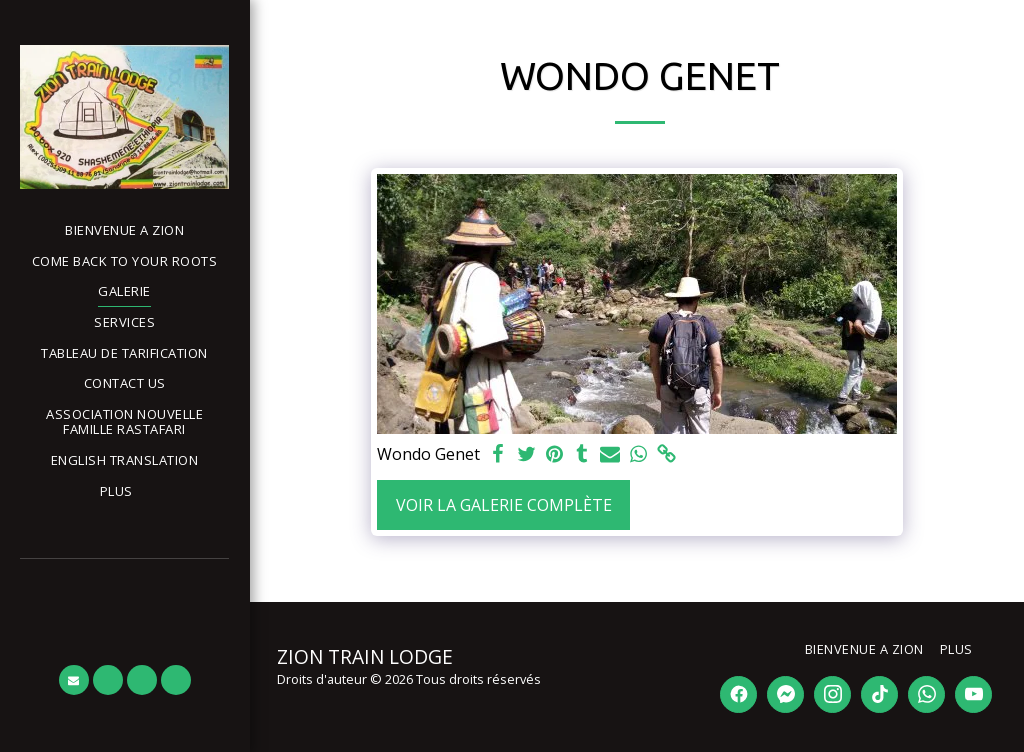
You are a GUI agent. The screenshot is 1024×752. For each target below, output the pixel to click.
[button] (74, 680)
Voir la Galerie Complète (504, 505)
